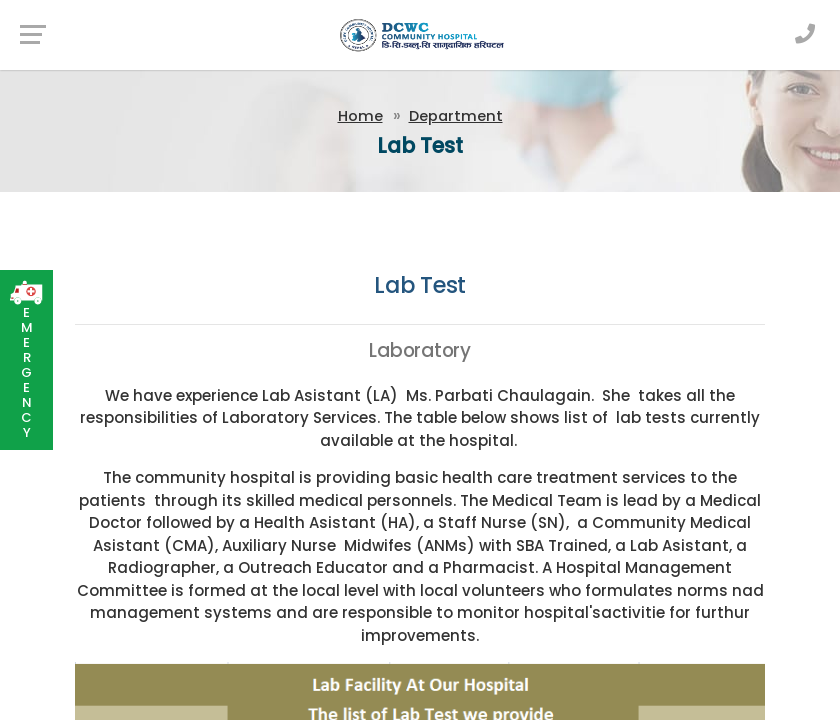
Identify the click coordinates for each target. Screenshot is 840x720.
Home (360, 116)
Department (456, 116)
